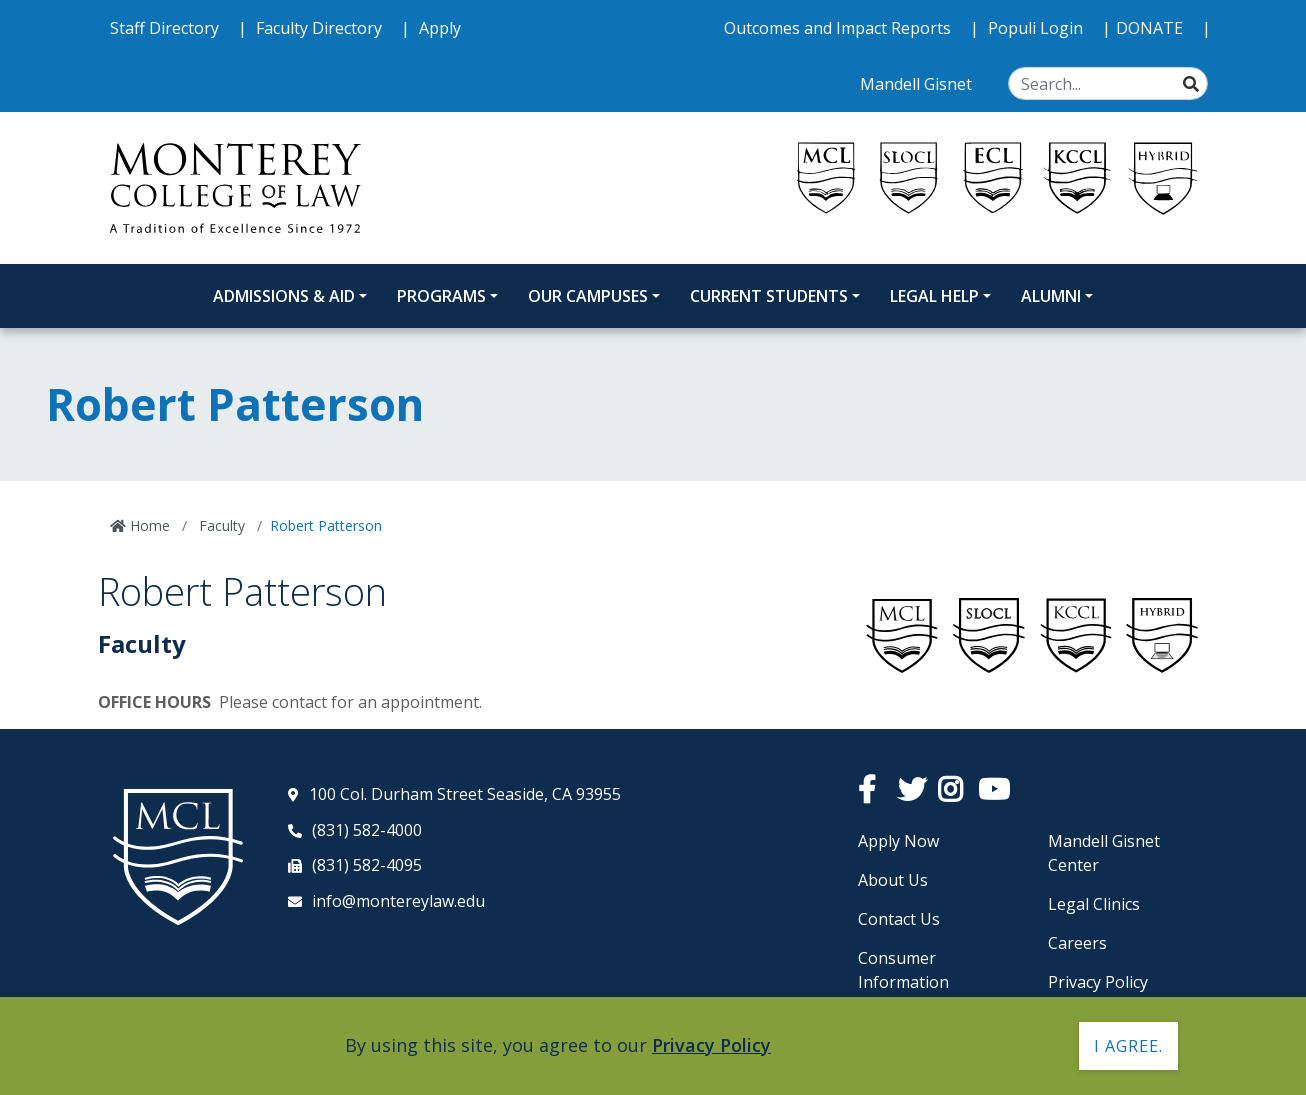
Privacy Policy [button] (711, 1045)
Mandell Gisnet (918, 84)
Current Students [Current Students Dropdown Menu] (769, 296)
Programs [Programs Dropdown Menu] (441, 296)
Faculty (220, 525)
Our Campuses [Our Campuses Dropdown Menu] (588, 296)
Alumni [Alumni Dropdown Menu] (1051, 296)
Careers (1077, 943)
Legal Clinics (1094, 904)
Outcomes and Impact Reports (839, 28)
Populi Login (1037, 28)
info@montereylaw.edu (398, 901)
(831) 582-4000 (367, 830)
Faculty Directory (321, 28)
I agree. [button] (1128, 1046)
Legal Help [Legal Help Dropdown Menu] (934, 296)
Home (148, 525)
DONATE (1151, 28)
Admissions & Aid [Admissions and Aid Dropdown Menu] (284, 296)
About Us (893, 880)
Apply (440, 28)
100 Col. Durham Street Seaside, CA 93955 (465, 794)
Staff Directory (166, 28)
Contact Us (899, 919)
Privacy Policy (1098, 982)
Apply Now (898, 841)
